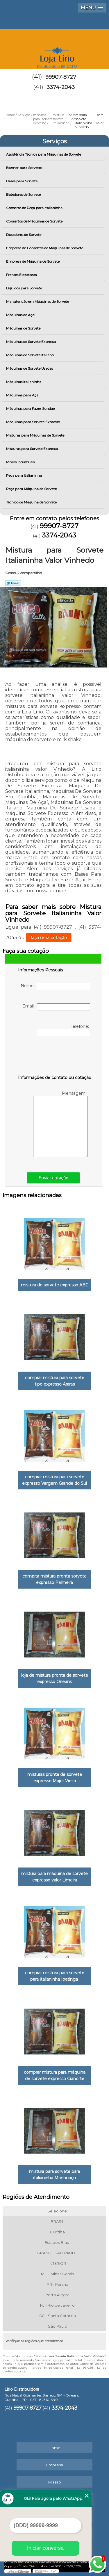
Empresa (54, 2465)
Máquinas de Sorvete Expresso (31, 341)
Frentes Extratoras (21, 275)
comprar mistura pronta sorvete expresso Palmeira (54, 1579)
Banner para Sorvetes (24, 167)
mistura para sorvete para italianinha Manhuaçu (54, 2174)
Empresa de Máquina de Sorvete (33, 261)
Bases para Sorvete (22, 181)
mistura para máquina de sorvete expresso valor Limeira (54, 1877)
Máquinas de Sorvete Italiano (30, 355)
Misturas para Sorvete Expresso (32, 448)
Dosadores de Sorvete (24, 234)
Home (54, 2447)
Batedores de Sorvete (24, 194)
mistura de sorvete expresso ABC (54, 1285)
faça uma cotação (49, 937)
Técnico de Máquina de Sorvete (32, 502)
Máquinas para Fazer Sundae (31, 408)
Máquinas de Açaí (21, 315)
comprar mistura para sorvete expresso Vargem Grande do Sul (54, 1480)
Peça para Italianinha (24, 475)
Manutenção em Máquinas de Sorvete (38, 301)
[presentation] (55, 1056)
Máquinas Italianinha (24, 382)
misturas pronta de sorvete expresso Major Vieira (54, 1777)
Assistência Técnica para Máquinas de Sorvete (44, 154)
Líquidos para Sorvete (24, 288)
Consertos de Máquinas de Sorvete (34, 221)
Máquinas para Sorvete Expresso (33, 422)
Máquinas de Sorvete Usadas (30, 368)
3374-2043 (61, 87)
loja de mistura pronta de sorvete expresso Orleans (54, 1678)
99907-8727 (60, 77)
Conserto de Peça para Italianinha (34, 208)
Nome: (55, 986)
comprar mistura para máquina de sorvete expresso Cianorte (54, 2075)
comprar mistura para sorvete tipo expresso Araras (54, 1381)
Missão (54, 2482)
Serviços (54, 141)
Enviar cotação (53, 1178)
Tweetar (13, 583)
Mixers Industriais (20, 462)
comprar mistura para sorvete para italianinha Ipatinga (54, 1976)
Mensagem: (60, 1124)
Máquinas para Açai (23, 395)
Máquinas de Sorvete (23, 328)
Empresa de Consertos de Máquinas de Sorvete (45, 248)
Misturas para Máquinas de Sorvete (35, 435)
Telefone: (63, 1030)
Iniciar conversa (45, 2548)
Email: (56, 1006)
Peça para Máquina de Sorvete (32, 489)
